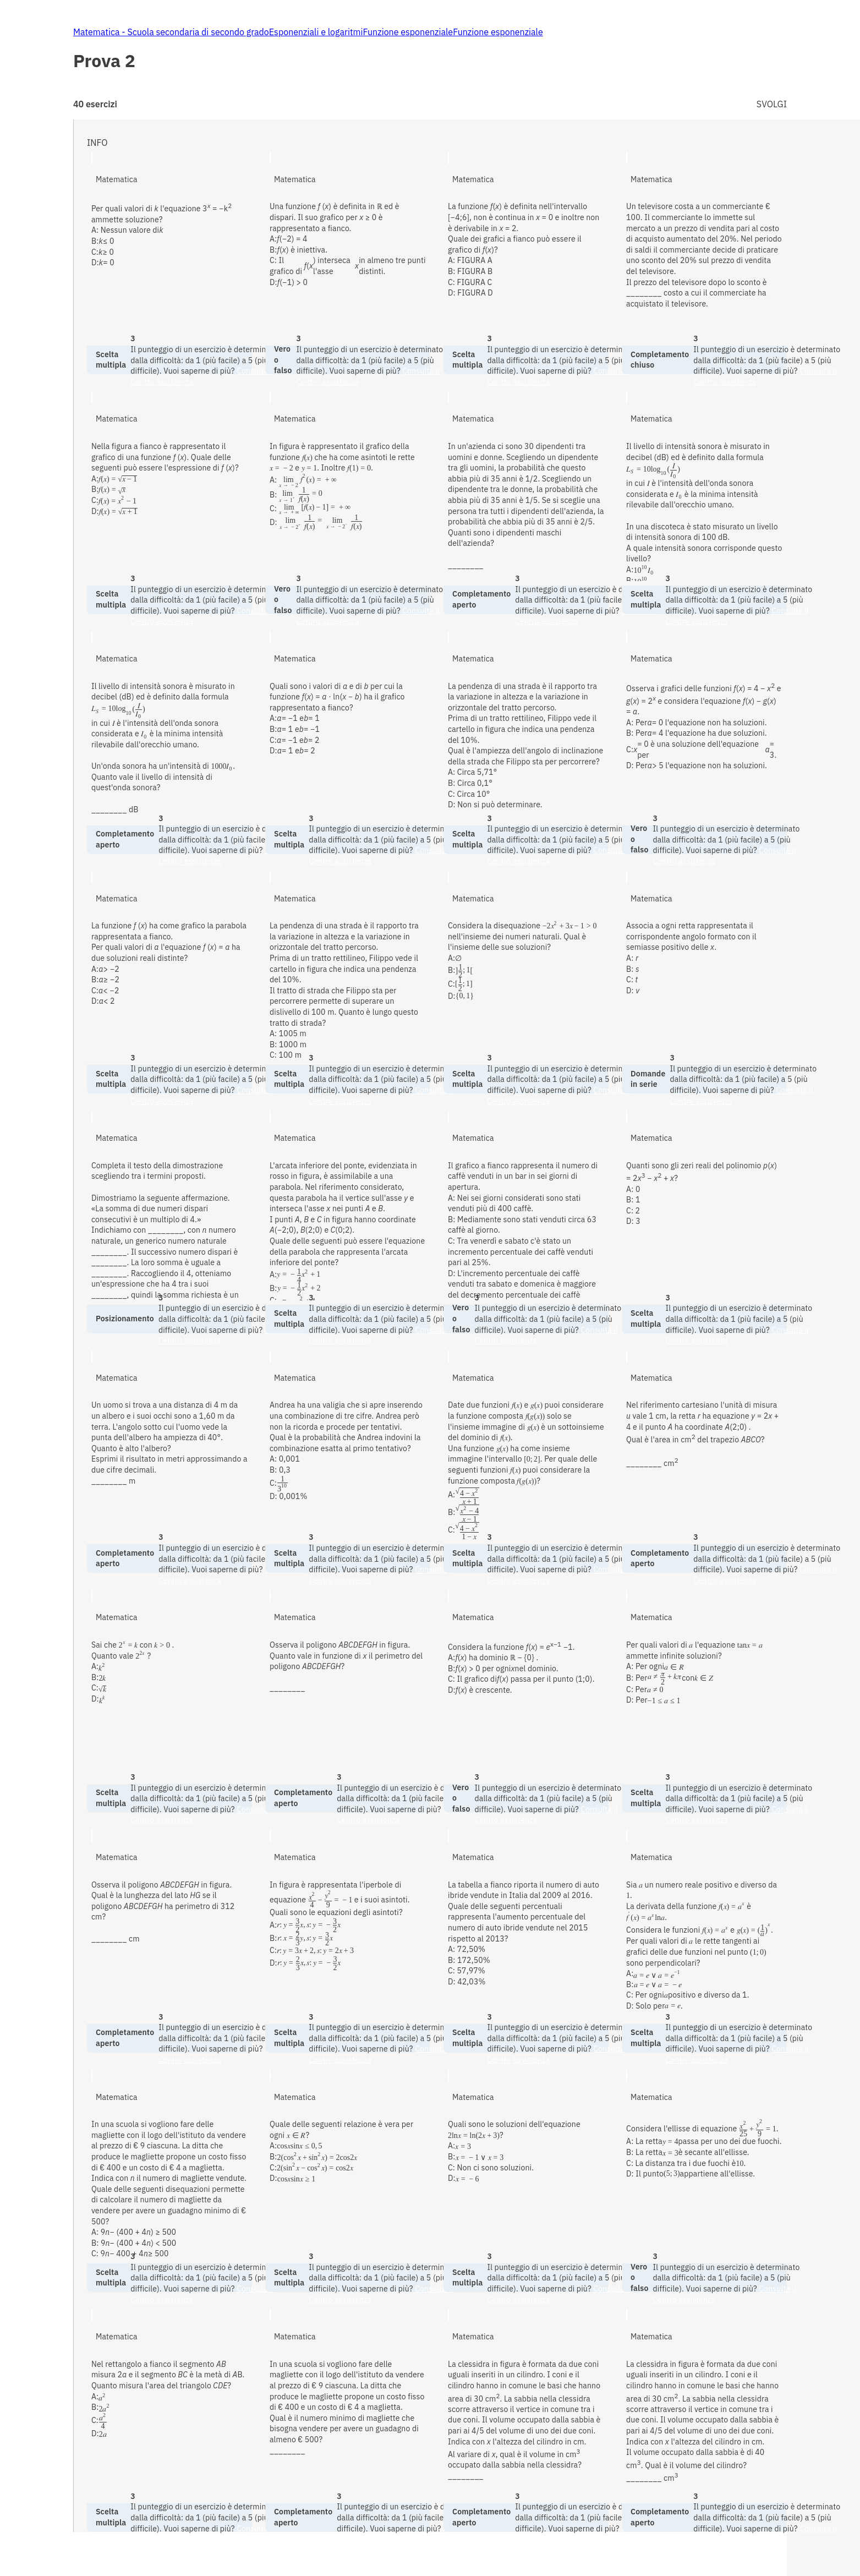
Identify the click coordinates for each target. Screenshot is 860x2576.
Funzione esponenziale (408, 31)
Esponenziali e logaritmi (316, 31)
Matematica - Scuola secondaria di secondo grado (171, 31)
